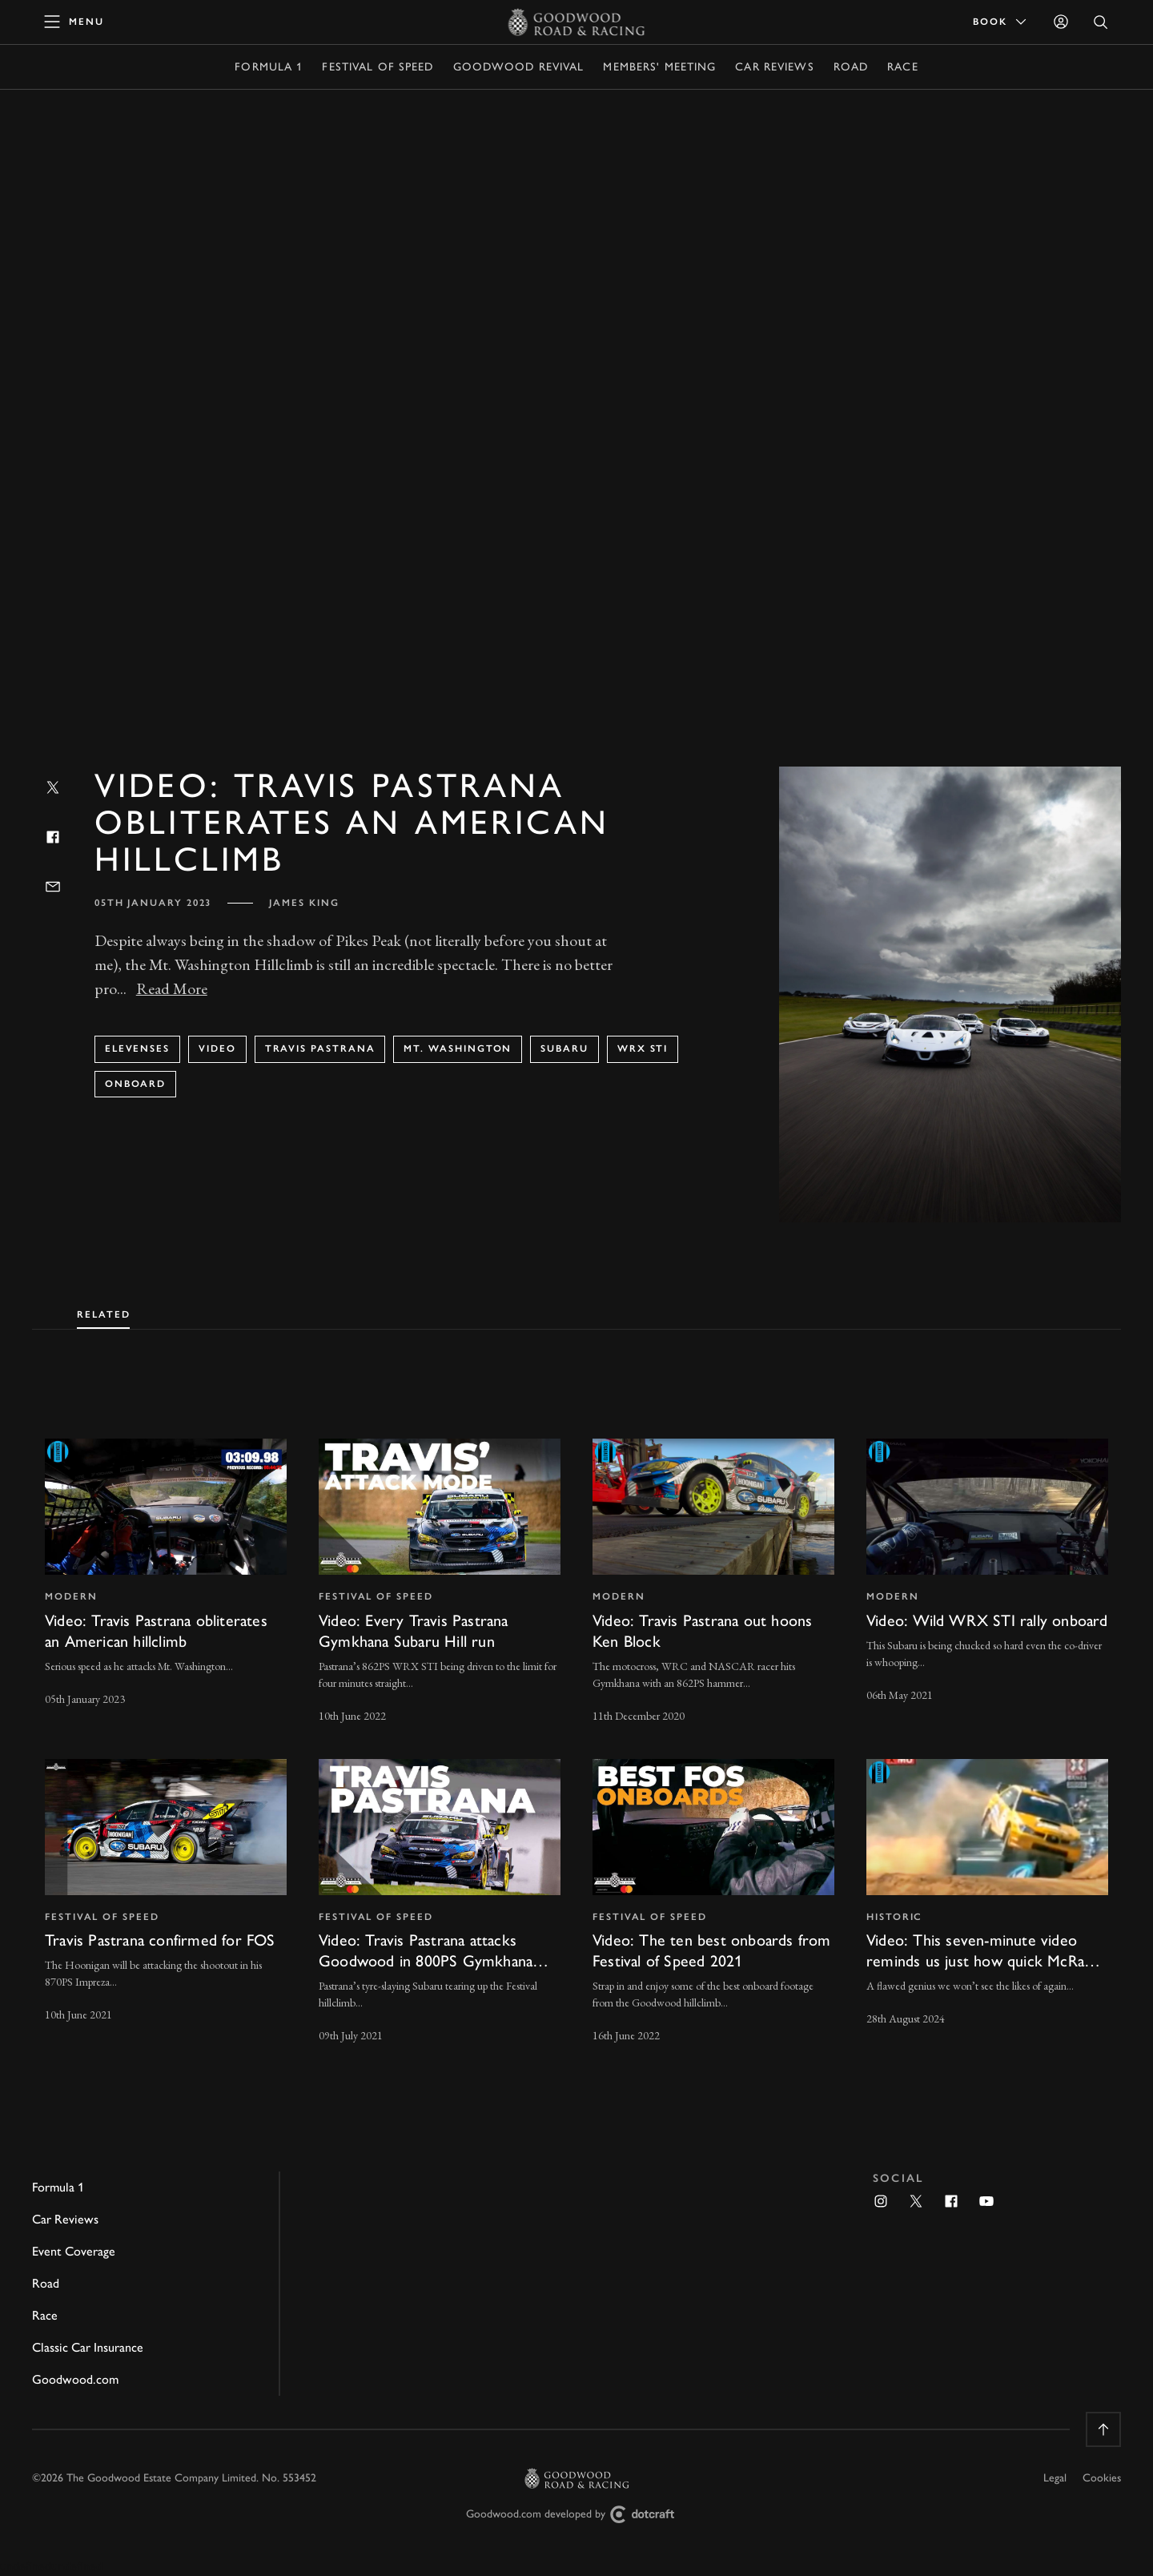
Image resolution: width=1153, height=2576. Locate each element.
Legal (1055, 2478)
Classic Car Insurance (87, 2347)
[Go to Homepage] (577, 21)
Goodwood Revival (519, 67)
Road (851, 67)
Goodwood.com (75, 2379)
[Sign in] (1061, 21)
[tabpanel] (576, 1726)
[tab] (103, 1311)
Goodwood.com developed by (576, 2515)
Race (902, 67)
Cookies (1102, 2478)
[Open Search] (1101, 22)
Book (1001, 22)
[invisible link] (166, 1582)
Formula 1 (269, 67)
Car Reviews (774, 67)
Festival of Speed (377, 67)
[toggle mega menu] (74, 21)
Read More (171, 988)
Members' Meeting (659, 67)
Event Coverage (73, 2251)
